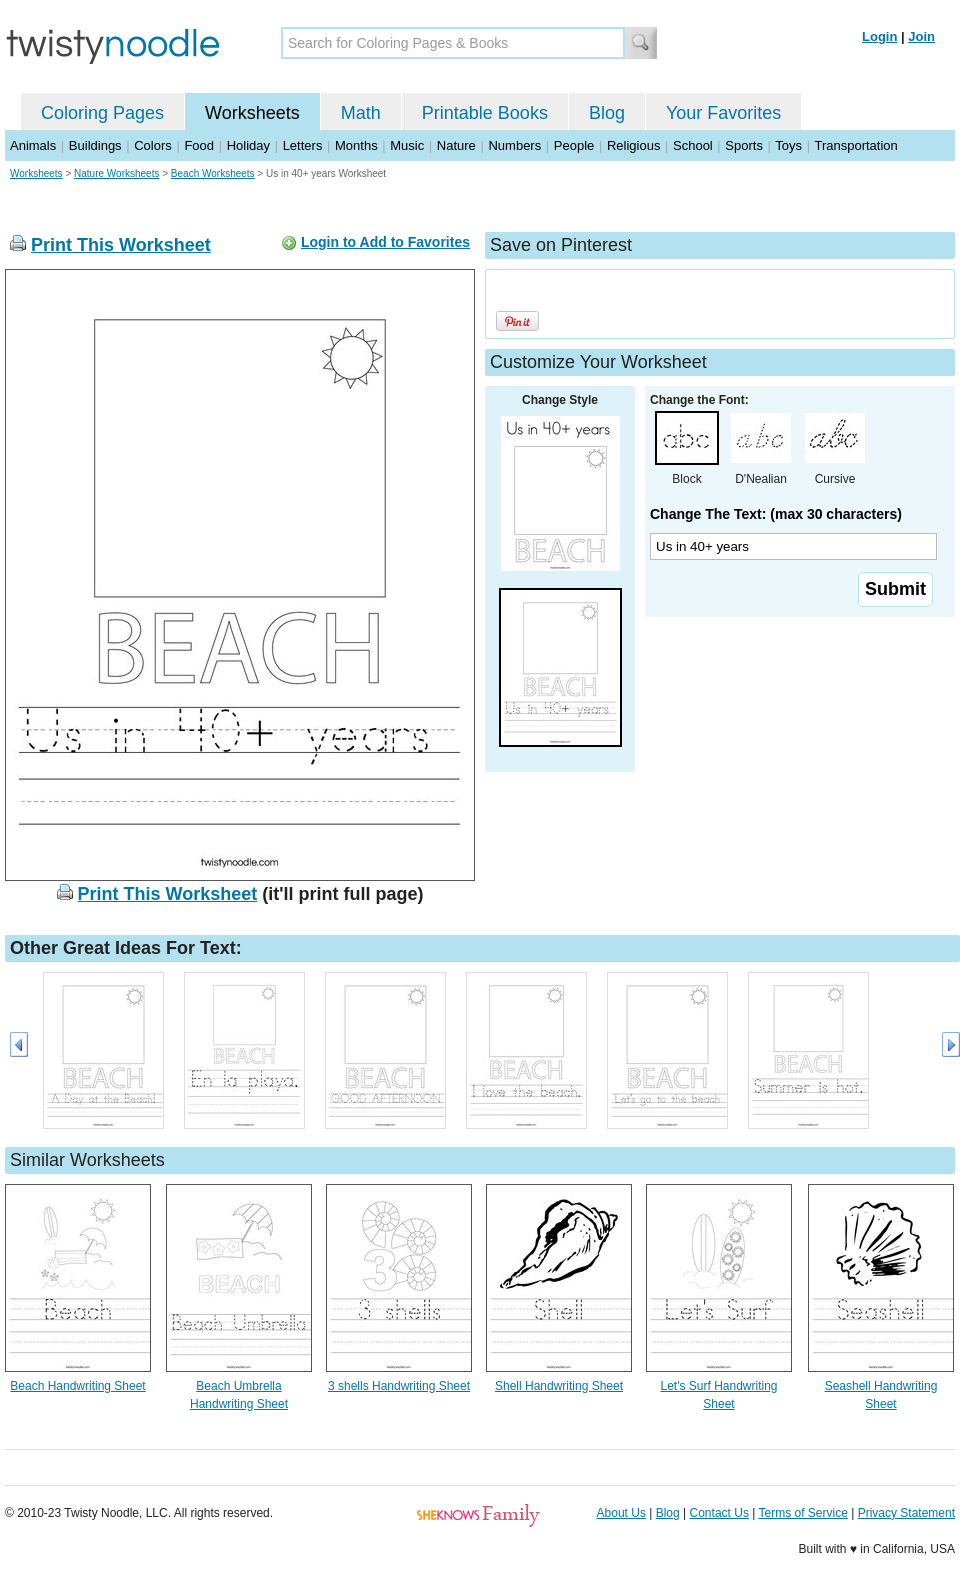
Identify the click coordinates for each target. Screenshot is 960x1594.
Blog (607, 113)
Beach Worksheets (213, 173)
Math (361, 113)
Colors (153, 145)
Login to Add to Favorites (385, 242)
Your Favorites (723, 113)
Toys (788, 145)
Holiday (248, 145)
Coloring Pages (102, 113)
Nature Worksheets (116, 173)
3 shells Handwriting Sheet (399, 1386)
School (693, 145)
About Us (621, 1513)
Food (199, 145)
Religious (633, 145)
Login (879, 36)
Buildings (95, 145)
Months (356, 145)
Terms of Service (802, 1513)
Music (407, 145)
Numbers (514, 145)
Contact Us (719, 1513)
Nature (456, 145)
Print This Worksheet (121, 245)
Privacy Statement (906, 1513)
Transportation (855, 145)
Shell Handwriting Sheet (559, 1386)
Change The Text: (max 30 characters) (776, 514)
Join (921, 36)
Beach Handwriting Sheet (77, 1386)
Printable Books (485, 113)
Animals (33, 145)
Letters (303, 145)
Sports (744, 145)
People (574, 145)
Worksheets (252, 113)
